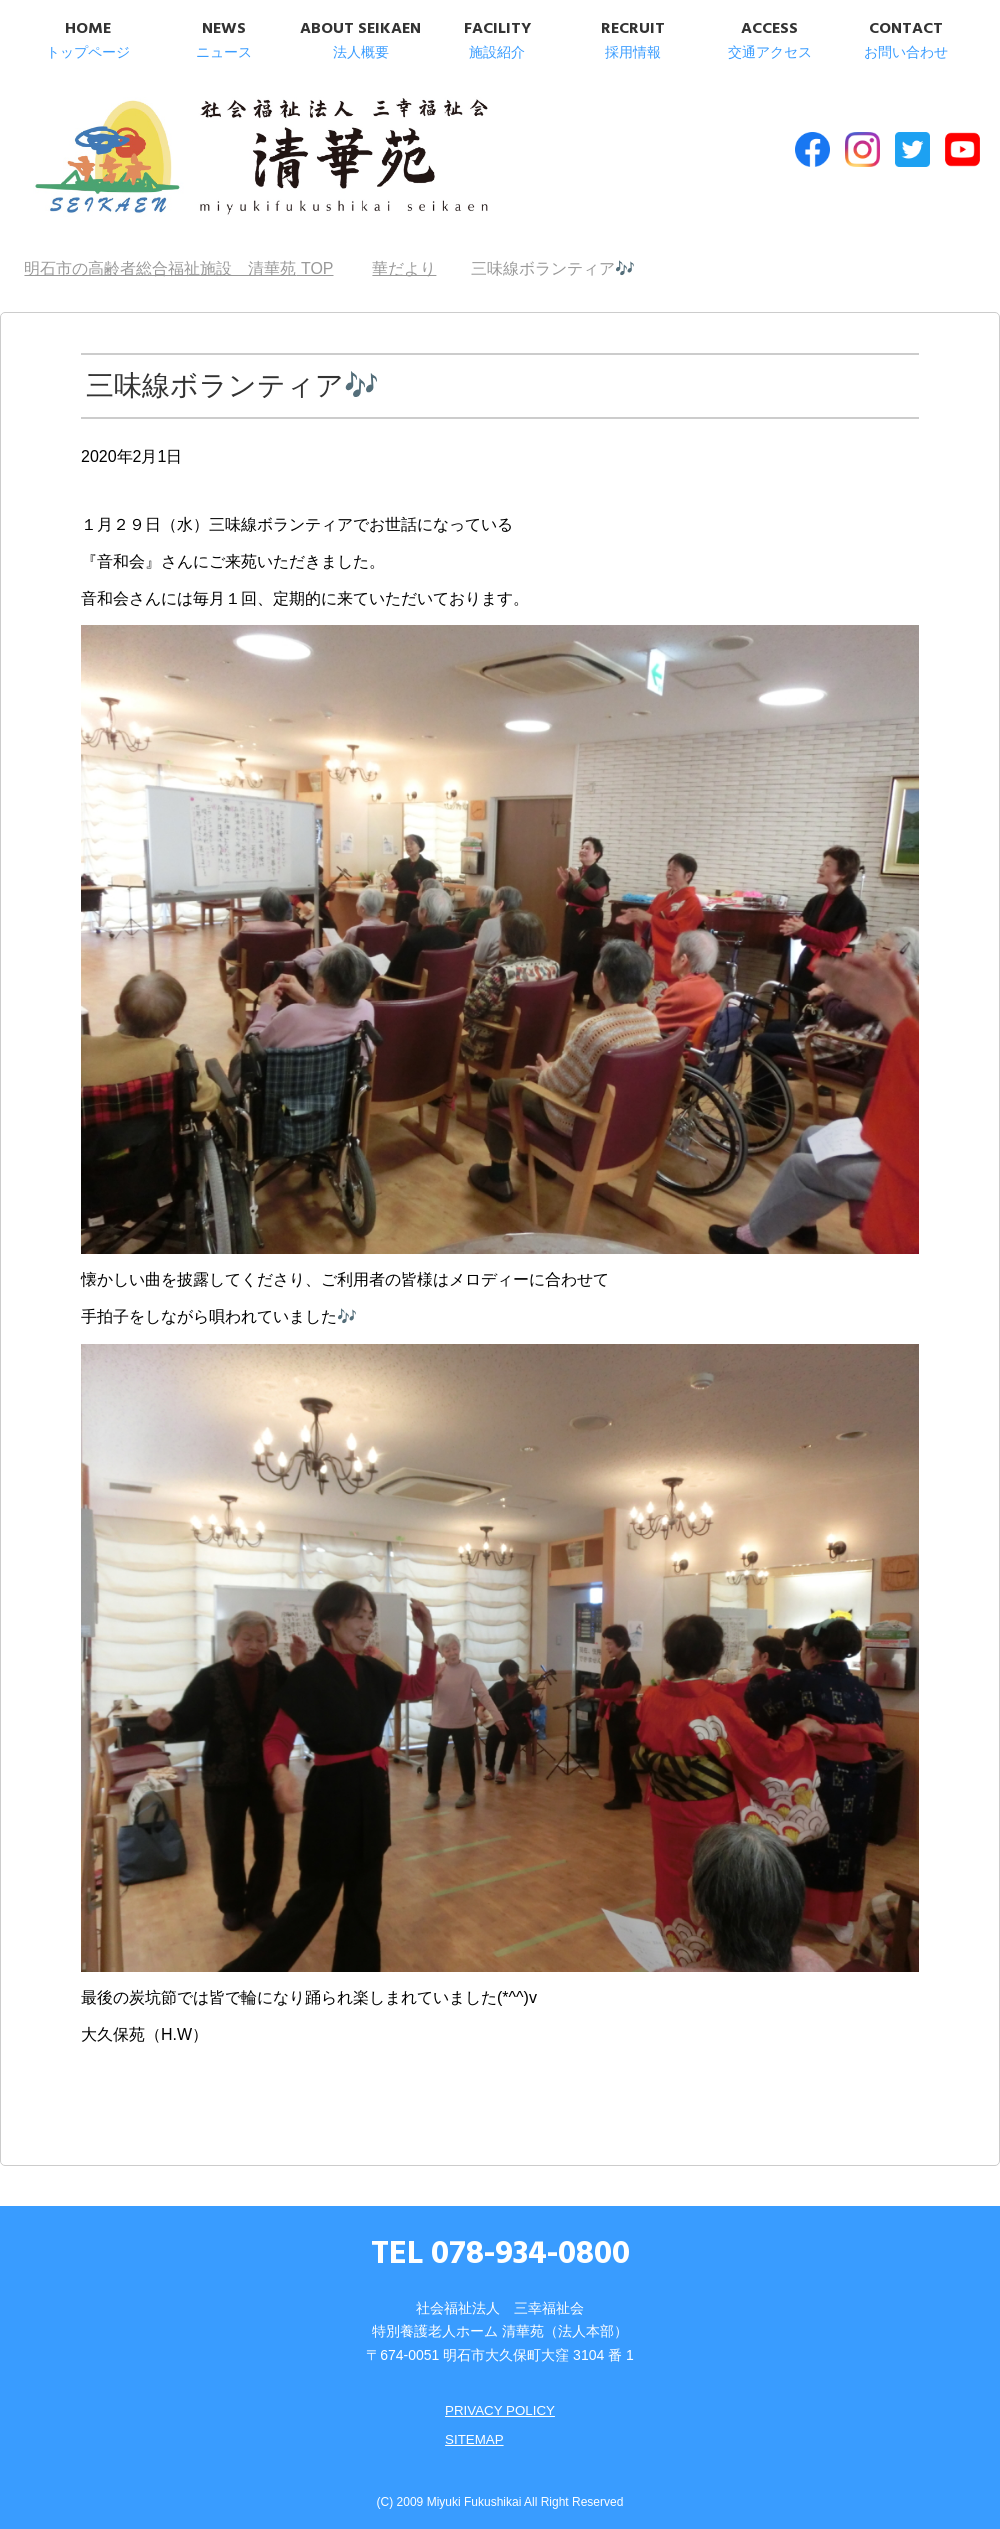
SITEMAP (472, 2430)
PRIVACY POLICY (499, 2402)
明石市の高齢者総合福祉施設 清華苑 (227, 159)
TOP (178, 260)
